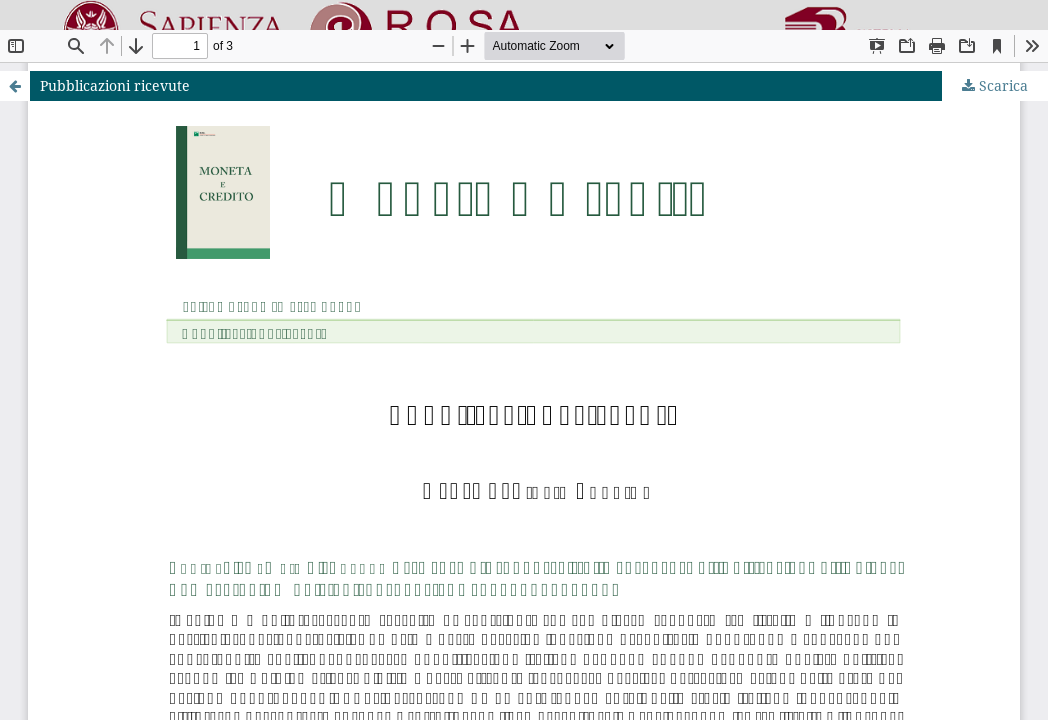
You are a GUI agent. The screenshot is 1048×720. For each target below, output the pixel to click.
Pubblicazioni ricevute (115, 85)
